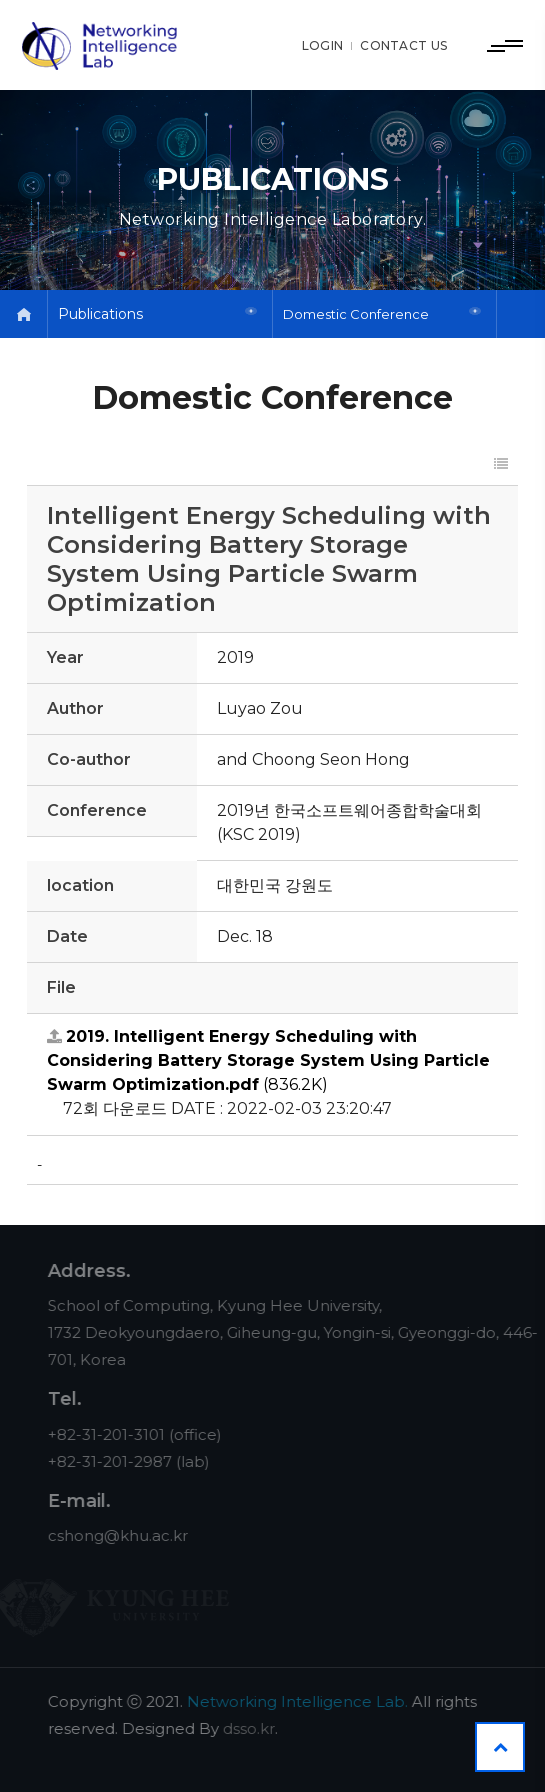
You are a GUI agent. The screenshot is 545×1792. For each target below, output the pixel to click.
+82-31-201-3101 (119, 1434)
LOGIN (323, 45)
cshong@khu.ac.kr (131, 1535)
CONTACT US (403, 45)
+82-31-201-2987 (123, 1461)
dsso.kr (262, 1728)
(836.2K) (268, 1060)
